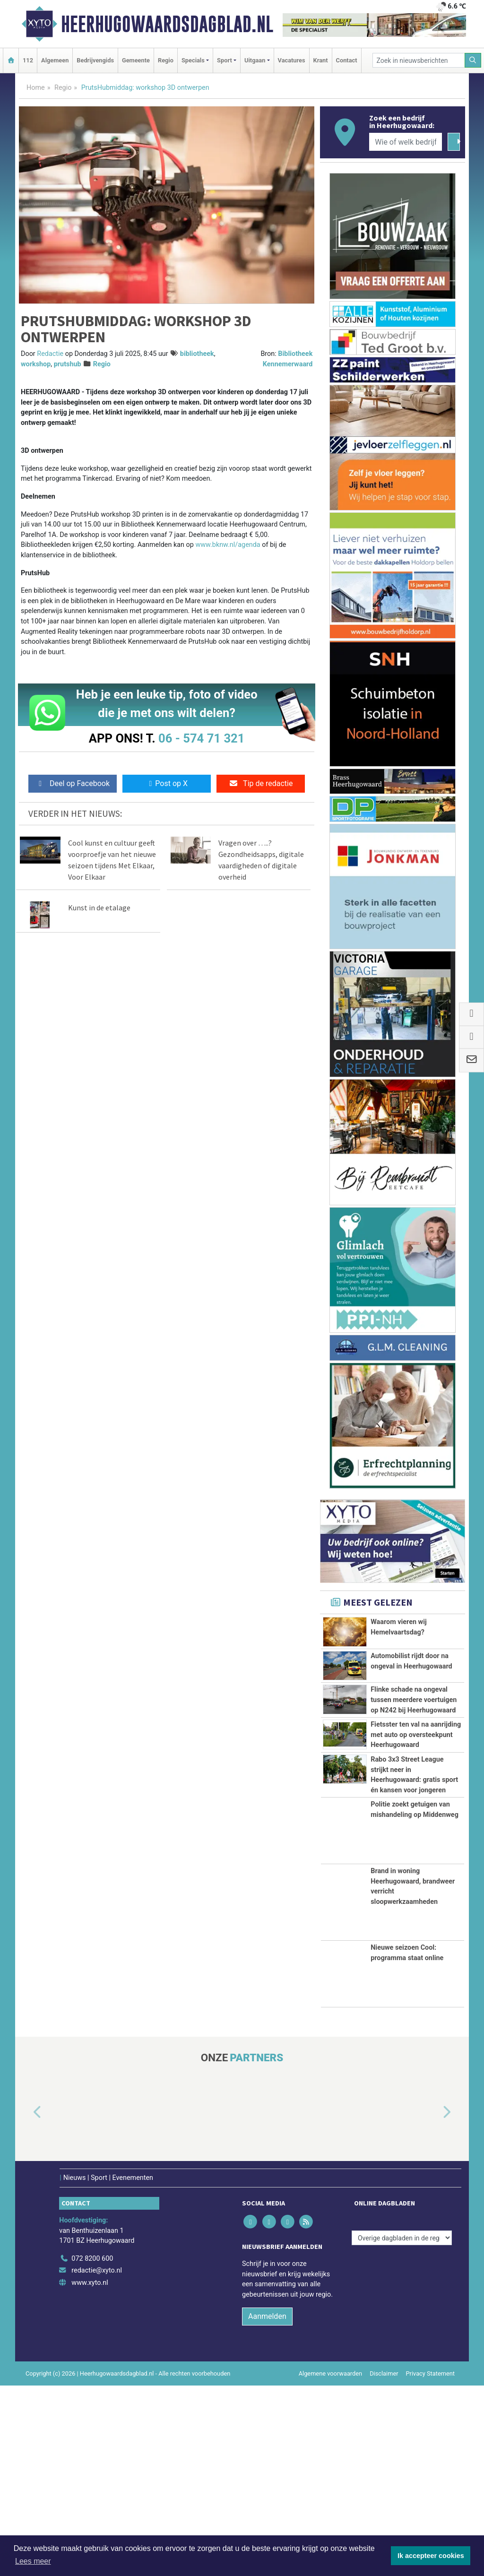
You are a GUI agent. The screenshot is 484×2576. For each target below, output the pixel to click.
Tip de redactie (261, 783)
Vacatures (291, 60)
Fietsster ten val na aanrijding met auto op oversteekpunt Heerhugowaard (416, 1831)
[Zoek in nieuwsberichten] (418, 60)
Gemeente (136, 60)
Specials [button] (193, 60)
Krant (320, 60)
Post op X (167, 783)
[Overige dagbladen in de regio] (402, 2428)
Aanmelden (267, 2506)
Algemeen (55, 60)
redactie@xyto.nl (96, 2461)
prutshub (67, 364)
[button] (26, 2303)
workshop (36, 364)
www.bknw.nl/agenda (227, 545)
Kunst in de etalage (99, 907)
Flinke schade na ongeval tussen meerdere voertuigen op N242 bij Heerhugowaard (414, 1734)
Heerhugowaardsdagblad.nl (167, 24)
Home (35, 88)
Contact (346, 60)
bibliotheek (197, 354)
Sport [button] (224, 60)
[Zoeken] (473, 60)
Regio (165, 60)
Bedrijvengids (95, 60)
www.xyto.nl (89, 2474)
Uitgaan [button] (254, 60)
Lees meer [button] (33, 2561)
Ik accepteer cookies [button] (431, 2555)
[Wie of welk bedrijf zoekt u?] (405, 142)
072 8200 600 (92, 2450)
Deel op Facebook (72, 783)
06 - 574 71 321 (201, 738)
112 (28, 60)
